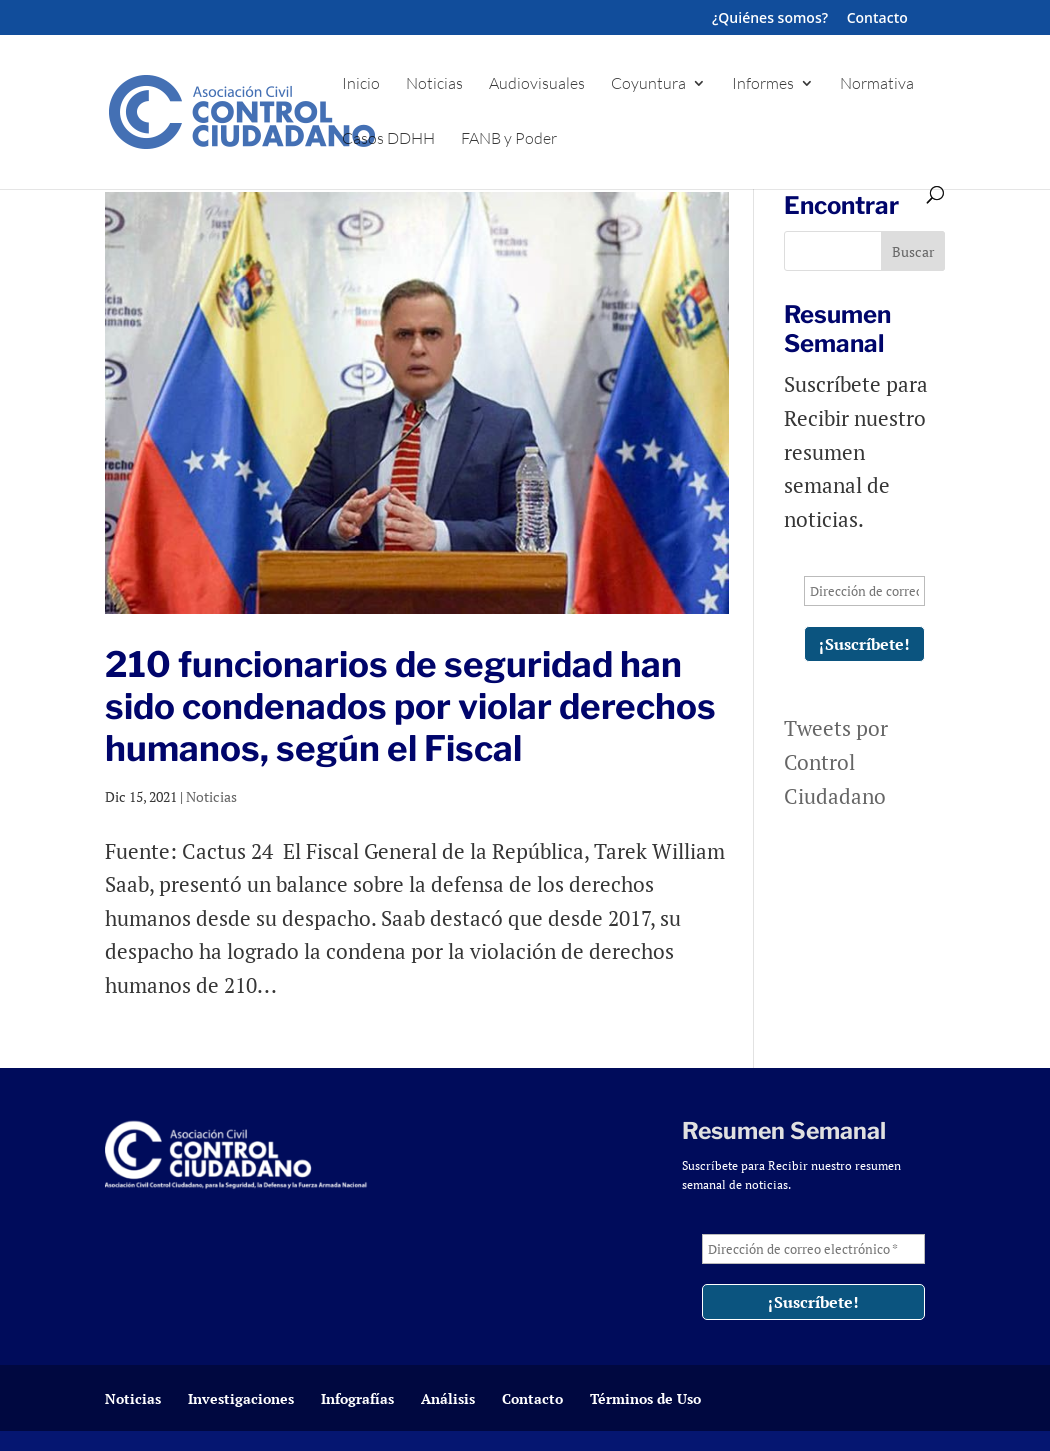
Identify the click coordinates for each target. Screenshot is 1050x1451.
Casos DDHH (388, 139)
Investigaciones (241, 1398)
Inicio (361, 84)
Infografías (357, 1398)
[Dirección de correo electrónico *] (864, 591)
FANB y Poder (509, 139)
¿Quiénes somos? (770, 19)
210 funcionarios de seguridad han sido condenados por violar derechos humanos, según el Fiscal (410, 706)
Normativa (877, 84)
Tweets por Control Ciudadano (836, 761)
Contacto (877, 19)
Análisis (448, 1398)
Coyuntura (648, 84)
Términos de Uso (645, 1398)
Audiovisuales (537, 84)
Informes (763, 84)
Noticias (434, 84)
